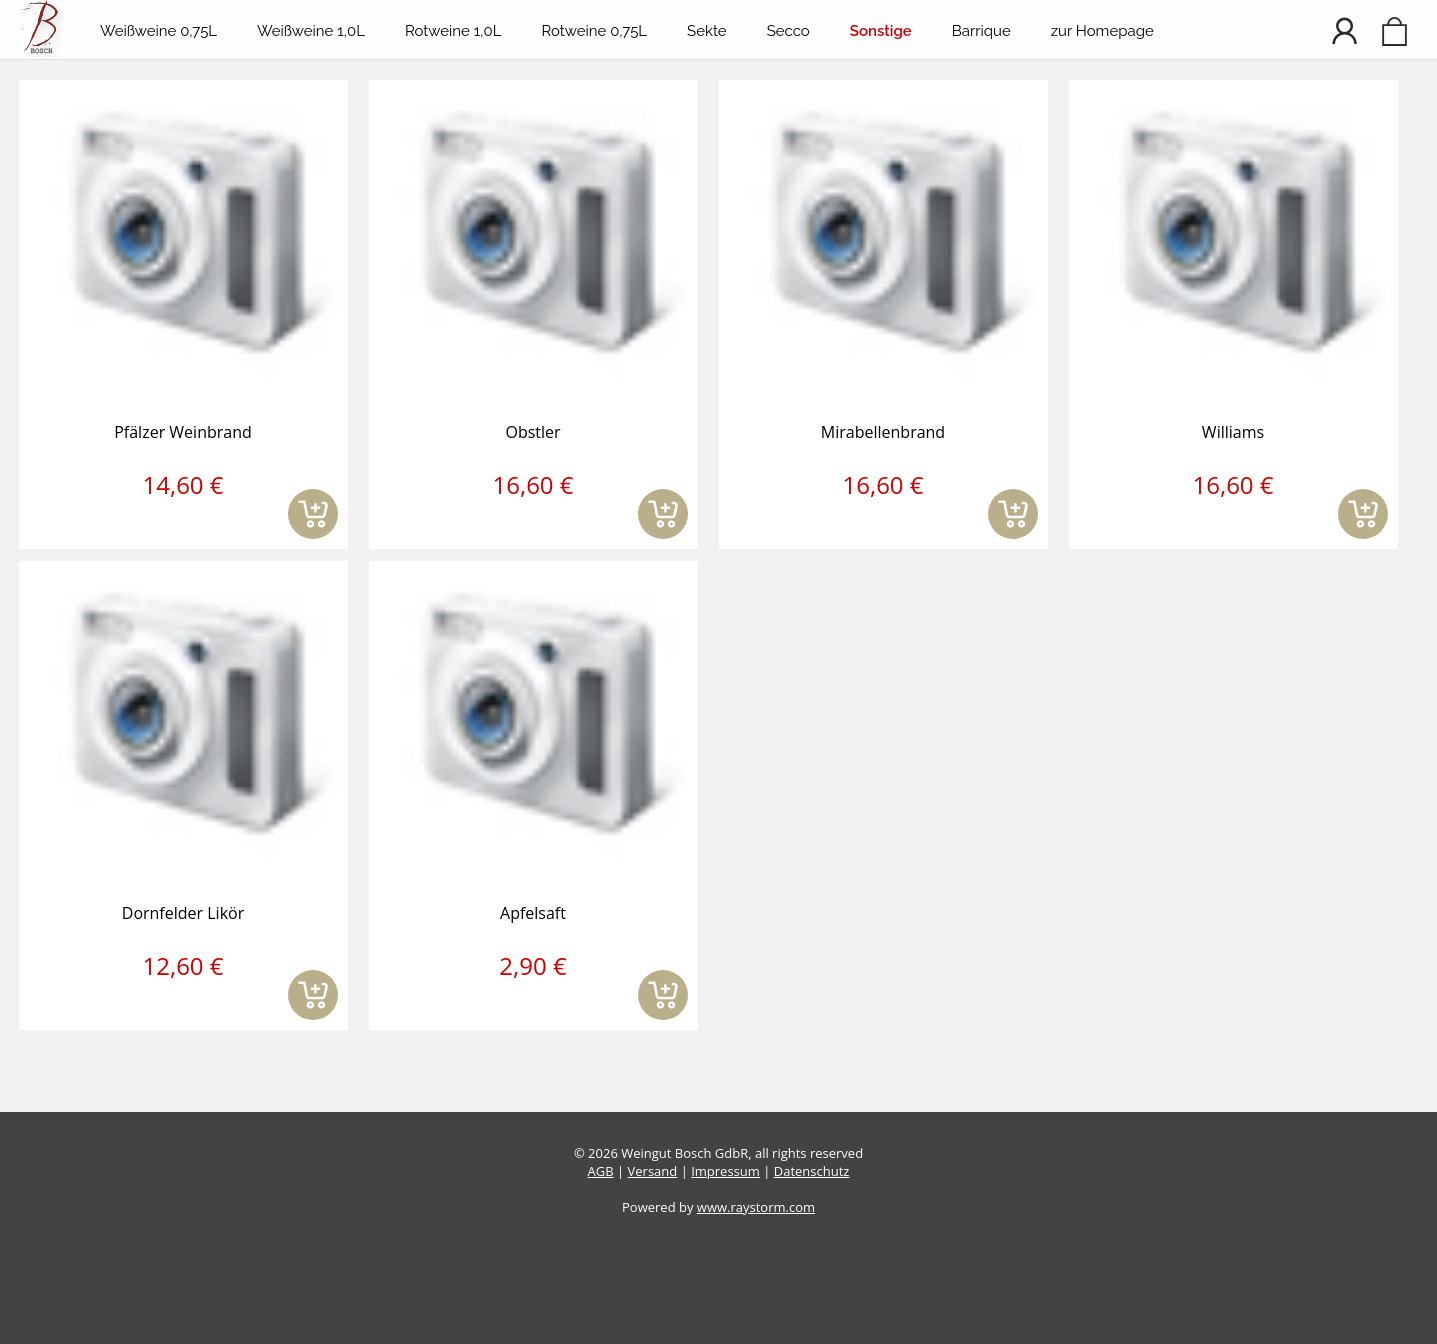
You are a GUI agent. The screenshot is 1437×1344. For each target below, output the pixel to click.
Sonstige (881, 31)
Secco (788, 31)
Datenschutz (812, 1171)
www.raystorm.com (756, 1207)
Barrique (981, 31)
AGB (601, 1171)
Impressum (725, 1171)
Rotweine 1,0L (453, 31)
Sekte (707, 31)
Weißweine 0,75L (158, 31)
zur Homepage (1102, 31)
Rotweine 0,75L (594, 31)
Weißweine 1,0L (311, 31)
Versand (653, 1171)
